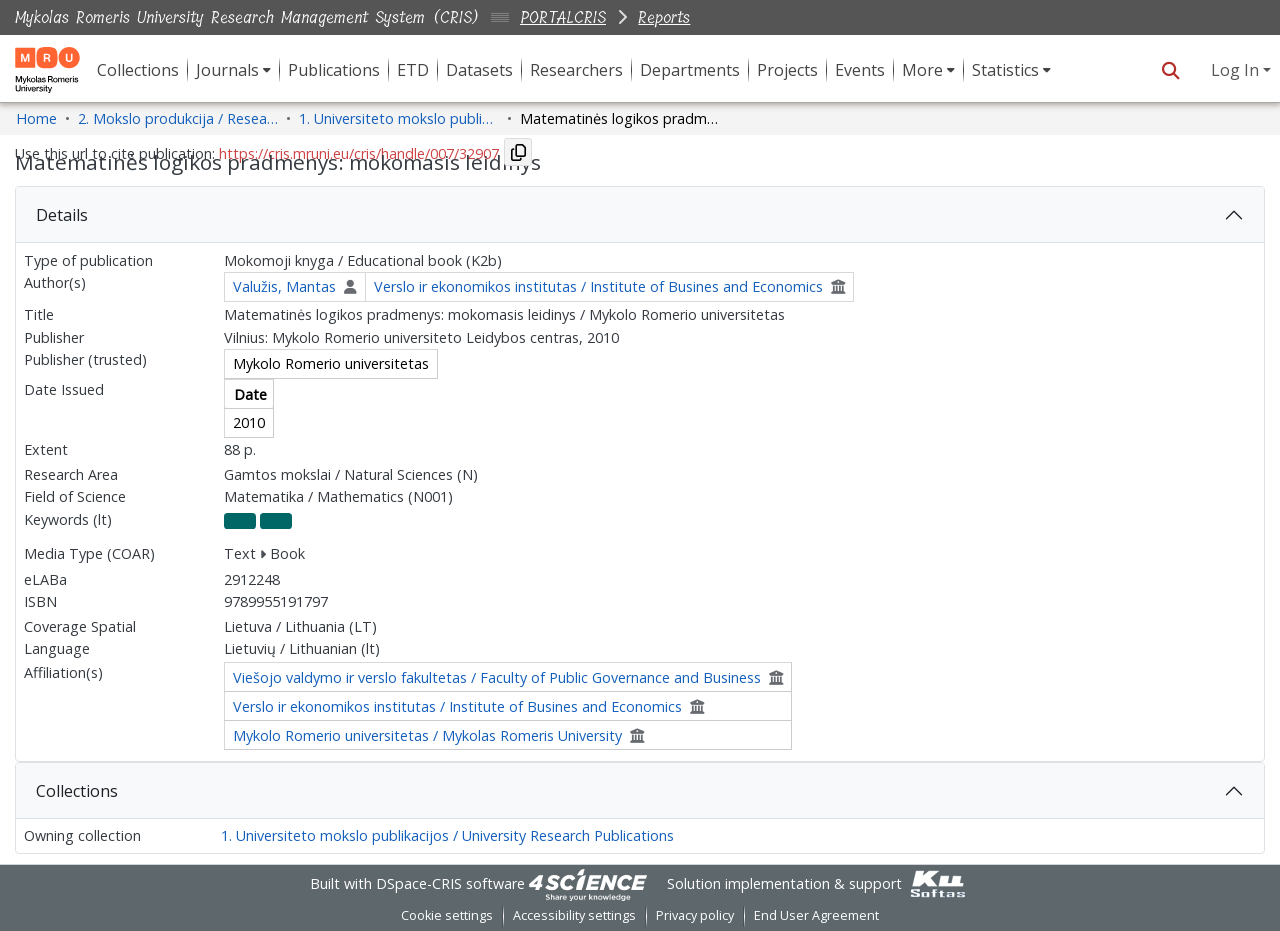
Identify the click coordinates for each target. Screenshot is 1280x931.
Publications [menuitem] (334, 70)
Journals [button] (227, 70)
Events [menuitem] (860, 70)
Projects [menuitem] (787, 70)
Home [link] (36, 118)
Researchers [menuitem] (576, 70)
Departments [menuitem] (690, 70)
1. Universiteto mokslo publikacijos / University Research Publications (447, 835)
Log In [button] (1237, 70)
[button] (1170, 70)
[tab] (640, 215)
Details (62, 215)
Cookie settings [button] (447, 915)
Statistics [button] (1005, 70)
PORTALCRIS (563, 17)
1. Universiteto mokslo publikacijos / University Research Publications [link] (399, 118)
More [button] (922, 70)
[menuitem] (233, 70)
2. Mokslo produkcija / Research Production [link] (178, 118)
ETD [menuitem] (413, 70)
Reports (664, 17)
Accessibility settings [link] (574, 915)
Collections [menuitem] (138, 70)
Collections (77, 791)
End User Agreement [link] (816, 915)
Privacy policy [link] (695, 915)
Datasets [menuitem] (479, 70)
